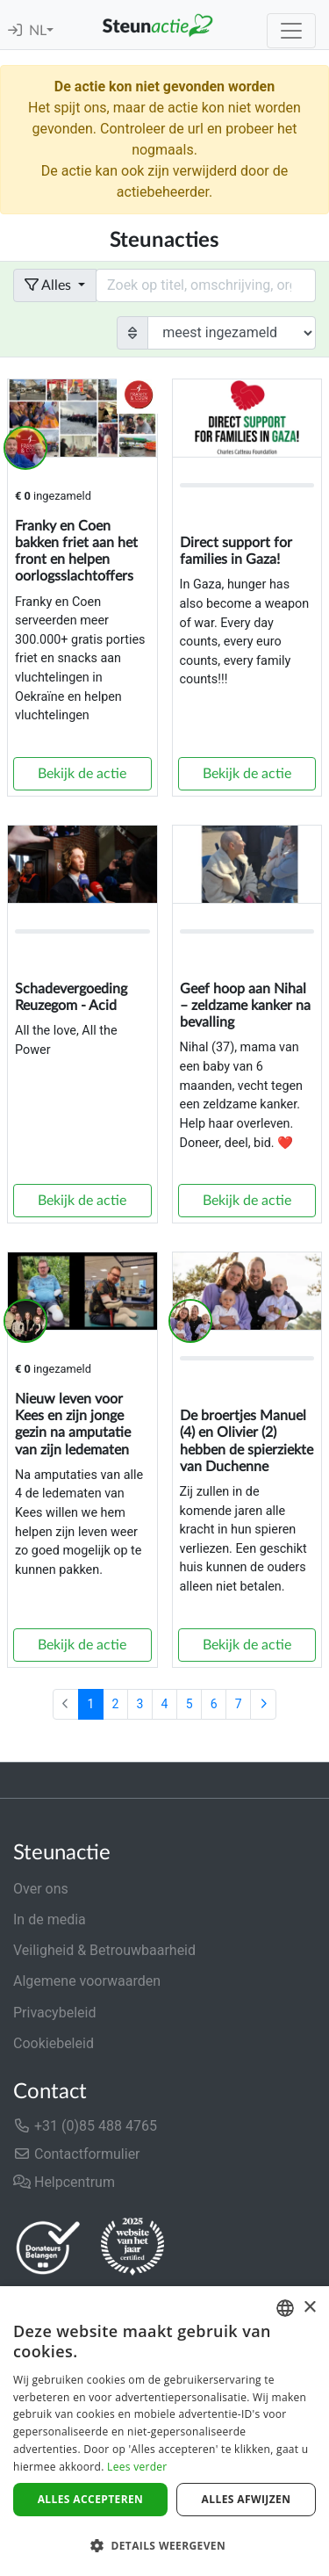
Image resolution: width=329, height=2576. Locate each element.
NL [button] (37, 31)
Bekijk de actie (82, 774)
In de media (49, 1919)
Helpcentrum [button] (64, 2182)
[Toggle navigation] (291, 30)
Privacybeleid (54, 2012)
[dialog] (164, 2431)
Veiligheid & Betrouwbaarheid (104, 1950)
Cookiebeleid (53, 2043)
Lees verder (137, 2466)
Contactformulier (76, 2154)
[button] (164, 2545)
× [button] (309, 2307)
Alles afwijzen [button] (246, 2499)
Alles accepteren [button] (91, 2499)
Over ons (40, 1888)
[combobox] (285, 2308)
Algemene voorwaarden (87, 1981)
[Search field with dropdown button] (206, 285)
